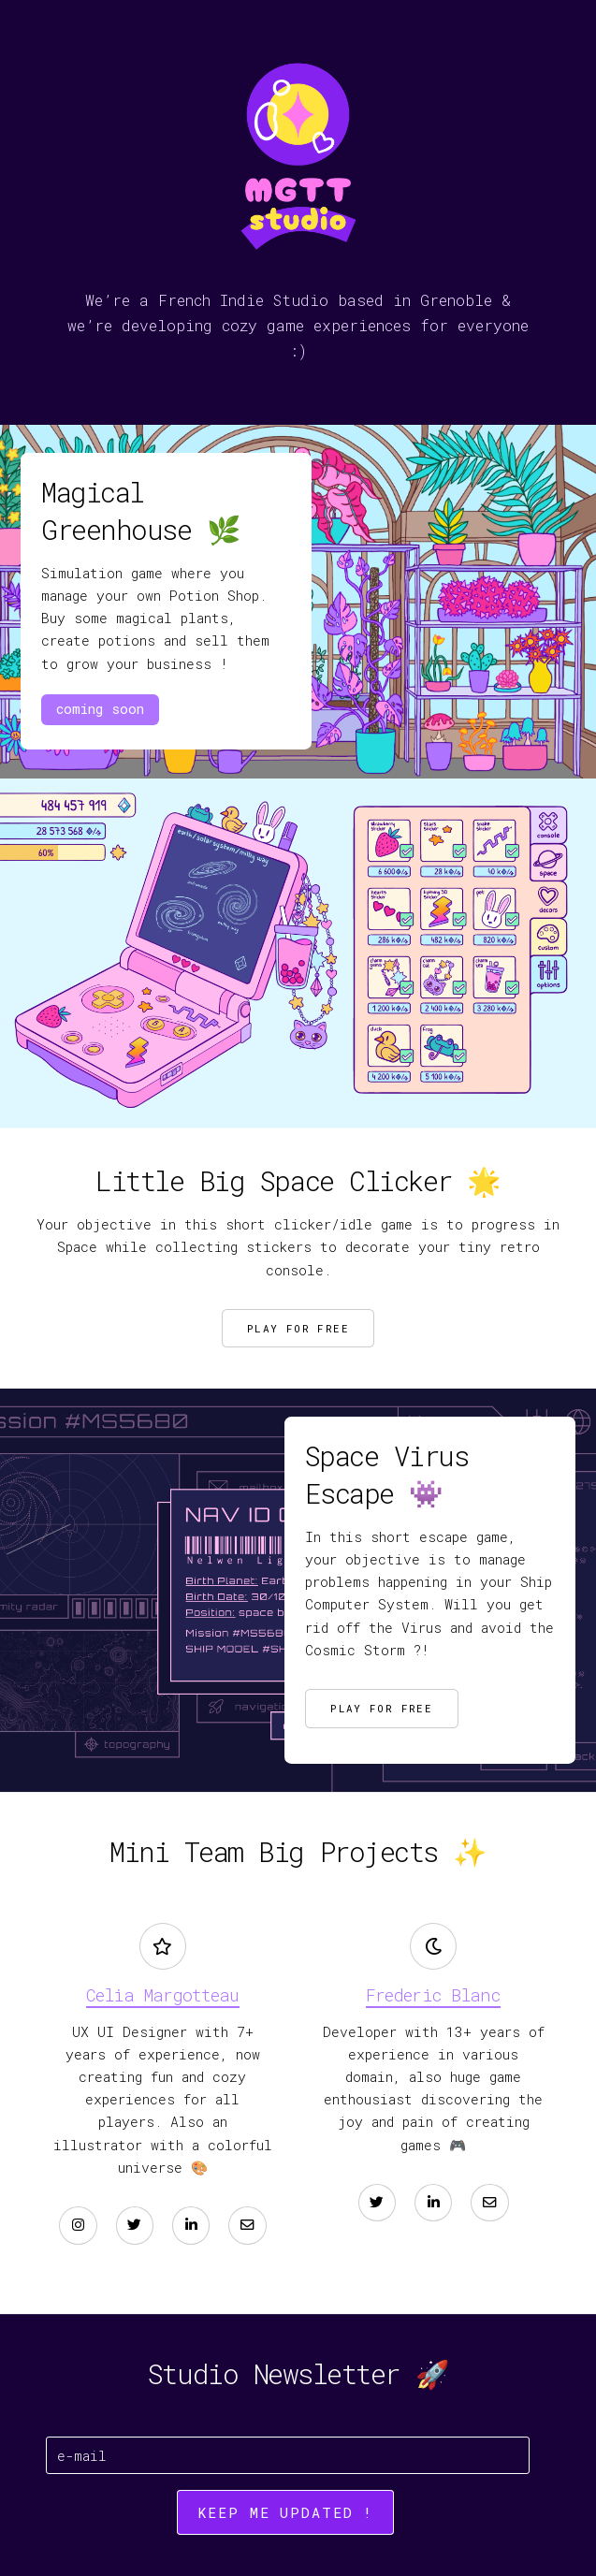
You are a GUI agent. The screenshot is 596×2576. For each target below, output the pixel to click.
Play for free (298, 1328)
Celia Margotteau (162, 1995)
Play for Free (381, 1708)
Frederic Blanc (433, 1995)
